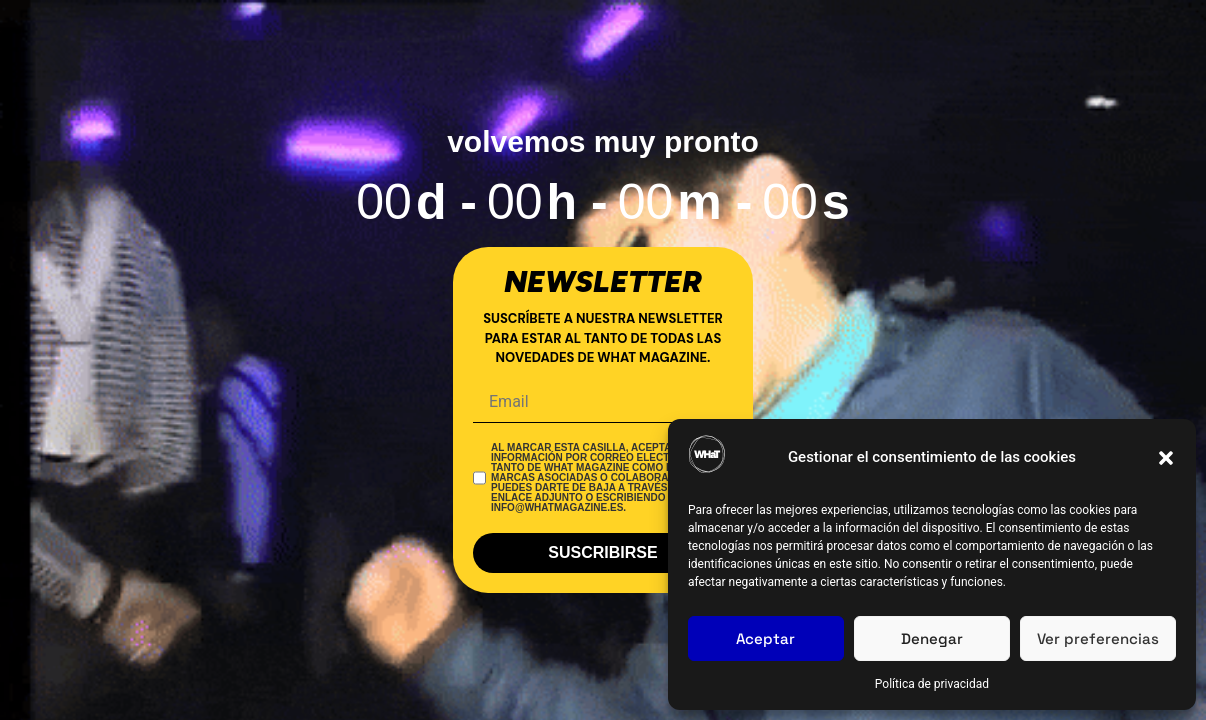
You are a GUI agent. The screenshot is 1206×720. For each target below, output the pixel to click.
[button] (1166, 458)
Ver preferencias (1098, 638)
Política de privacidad (932, 684)
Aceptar (765, 638)
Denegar (932, 638)
